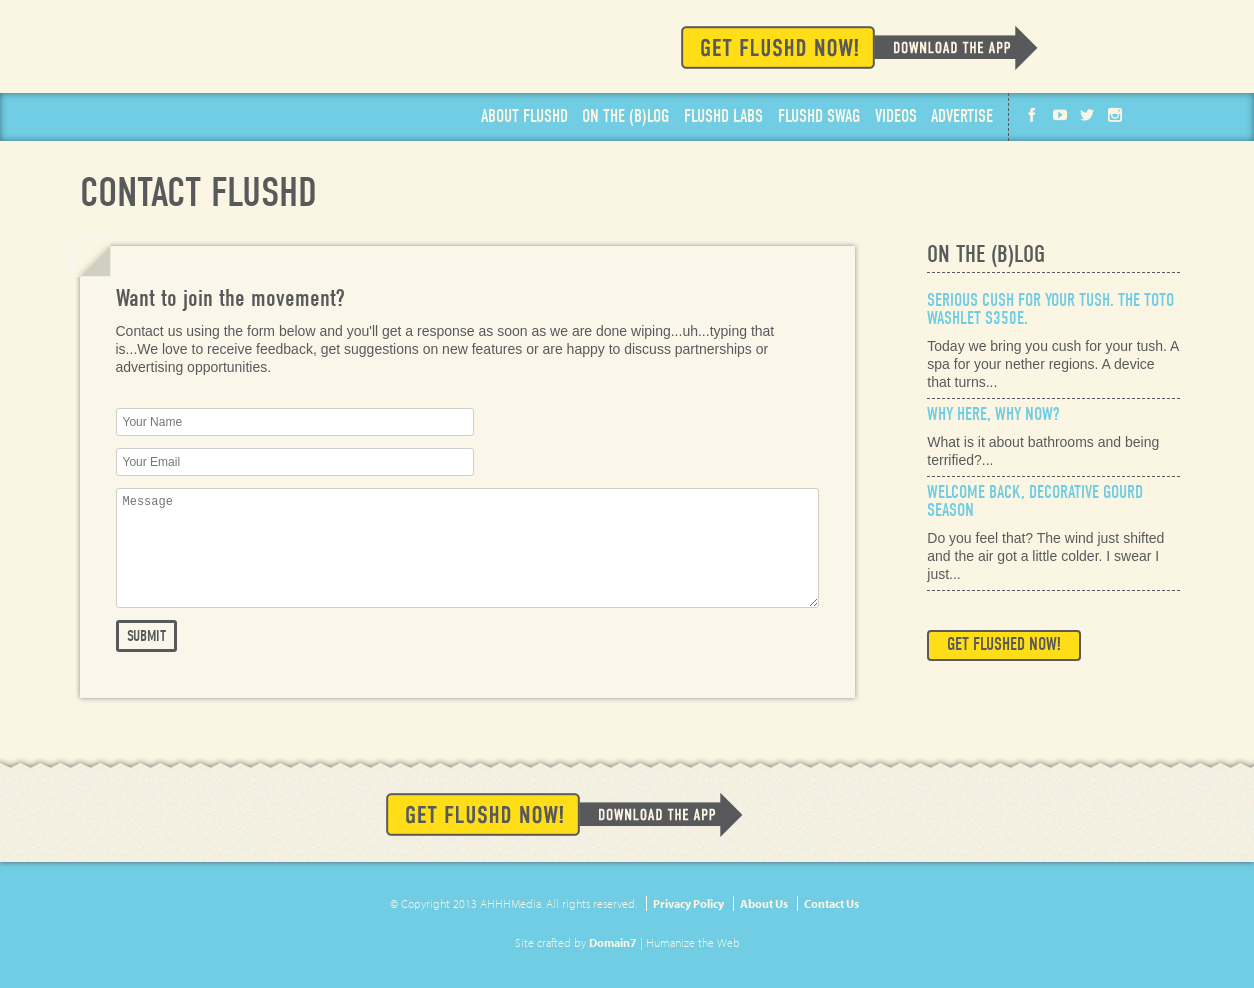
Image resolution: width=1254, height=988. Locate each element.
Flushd (218, 61)
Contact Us (831, 903)
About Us (764, 903)
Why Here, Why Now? (993, 414)
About (524, 117)
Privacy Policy (688, 903)
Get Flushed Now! (1004, 644)
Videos (896, 117)
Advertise (962, 117)
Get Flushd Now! (859, 47)
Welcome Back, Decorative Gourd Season (1035, 501)
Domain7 (613, 942)
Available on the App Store (1099, 46)
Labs (723, 117)
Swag (819, 117)
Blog (625, 117)
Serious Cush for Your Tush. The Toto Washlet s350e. (1050, 309)
